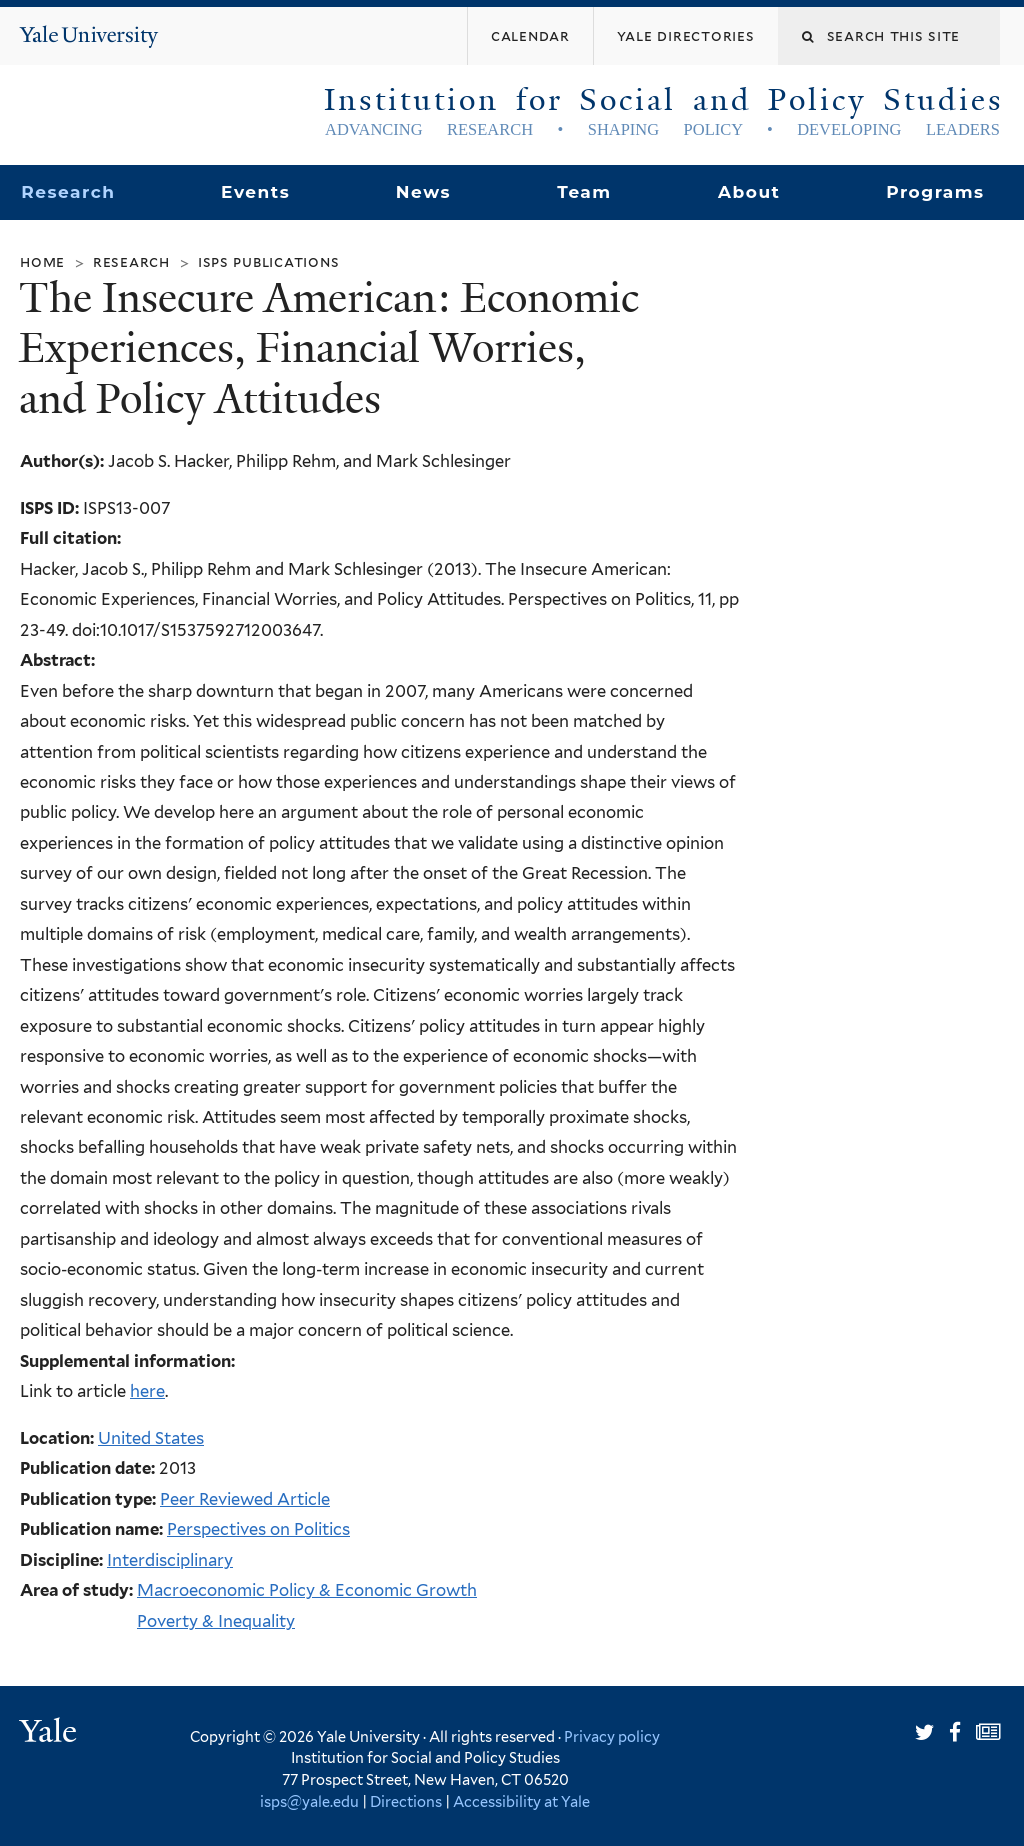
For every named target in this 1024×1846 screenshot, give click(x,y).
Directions (406, 1801)
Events (255, 192)
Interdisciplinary (170, 1560)
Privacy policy (612, 1736)
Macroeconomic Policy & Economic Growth (307, 1590)
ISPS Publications (269, 261)
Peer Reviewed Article (245, 1499)
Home (42, 261)
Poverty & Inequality (216, 1621)
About (749, 192)
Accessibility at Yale (521, 1801)
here (147, 1391)
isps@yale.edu (309, 1801)
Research (68, 192)
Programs (935, 192)
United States (151, 1438)
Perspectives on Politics (258, 1529)
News (423, 192)
